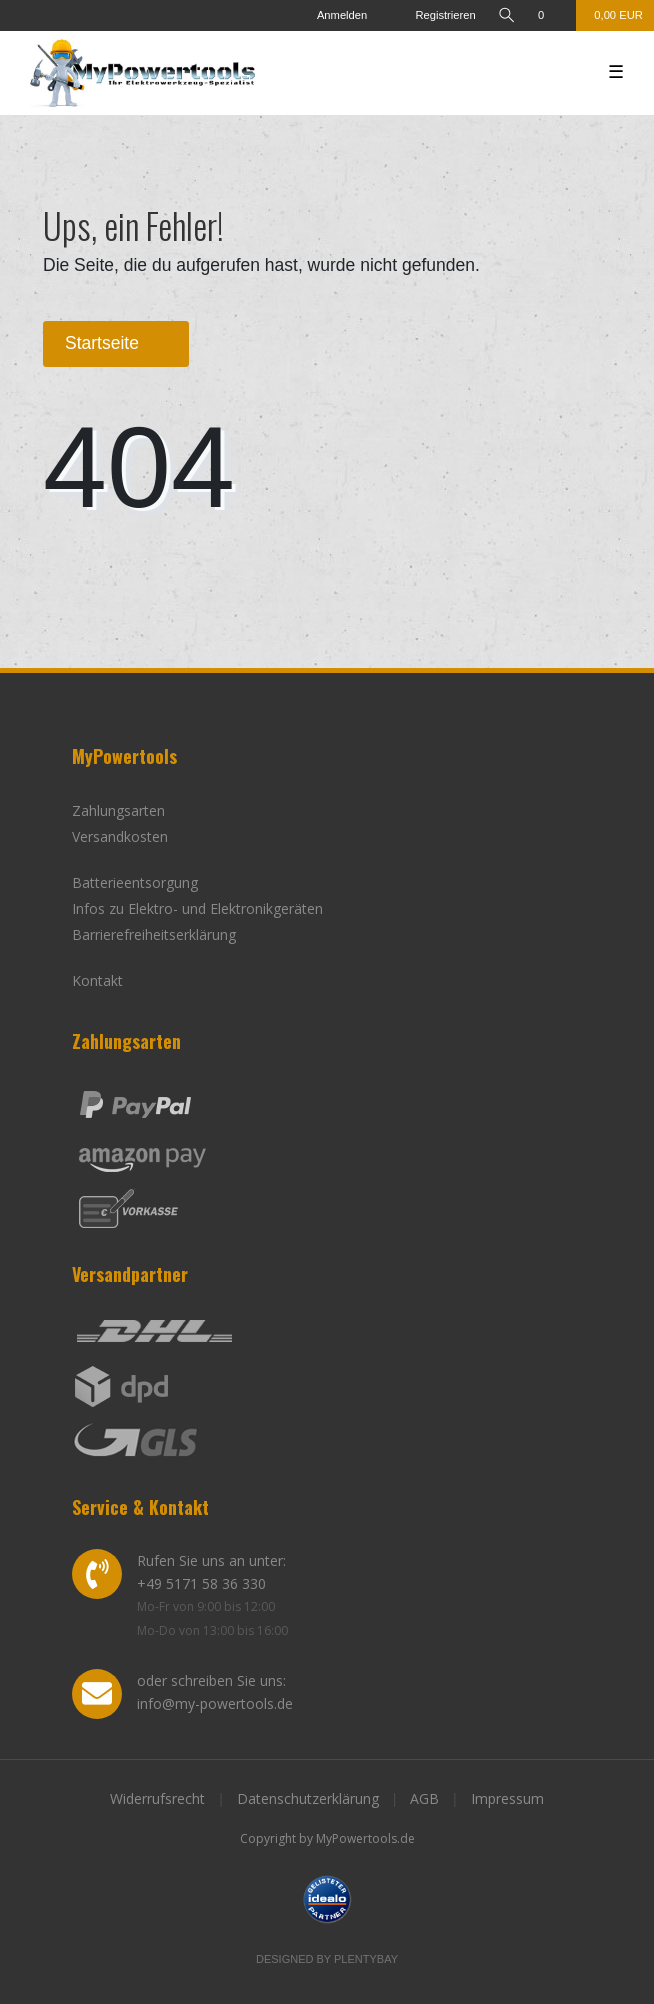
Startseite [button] (116, 343)
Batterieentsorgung (135, 882)
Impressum (507, 1798)
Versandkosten (120, 836)
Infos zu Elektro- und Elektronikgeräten (197, 908)
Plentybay (366, 1959)
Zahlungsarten (118, 810)
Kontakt (97, 980)
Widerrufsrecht (157, 1798)
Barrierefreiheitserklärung (154, 934)
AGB (424, 1798)
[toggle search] (507, 15)
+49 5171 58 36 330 (201, 1583)
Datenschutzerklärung (308, 1798)
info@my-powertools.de (215, 1703)
